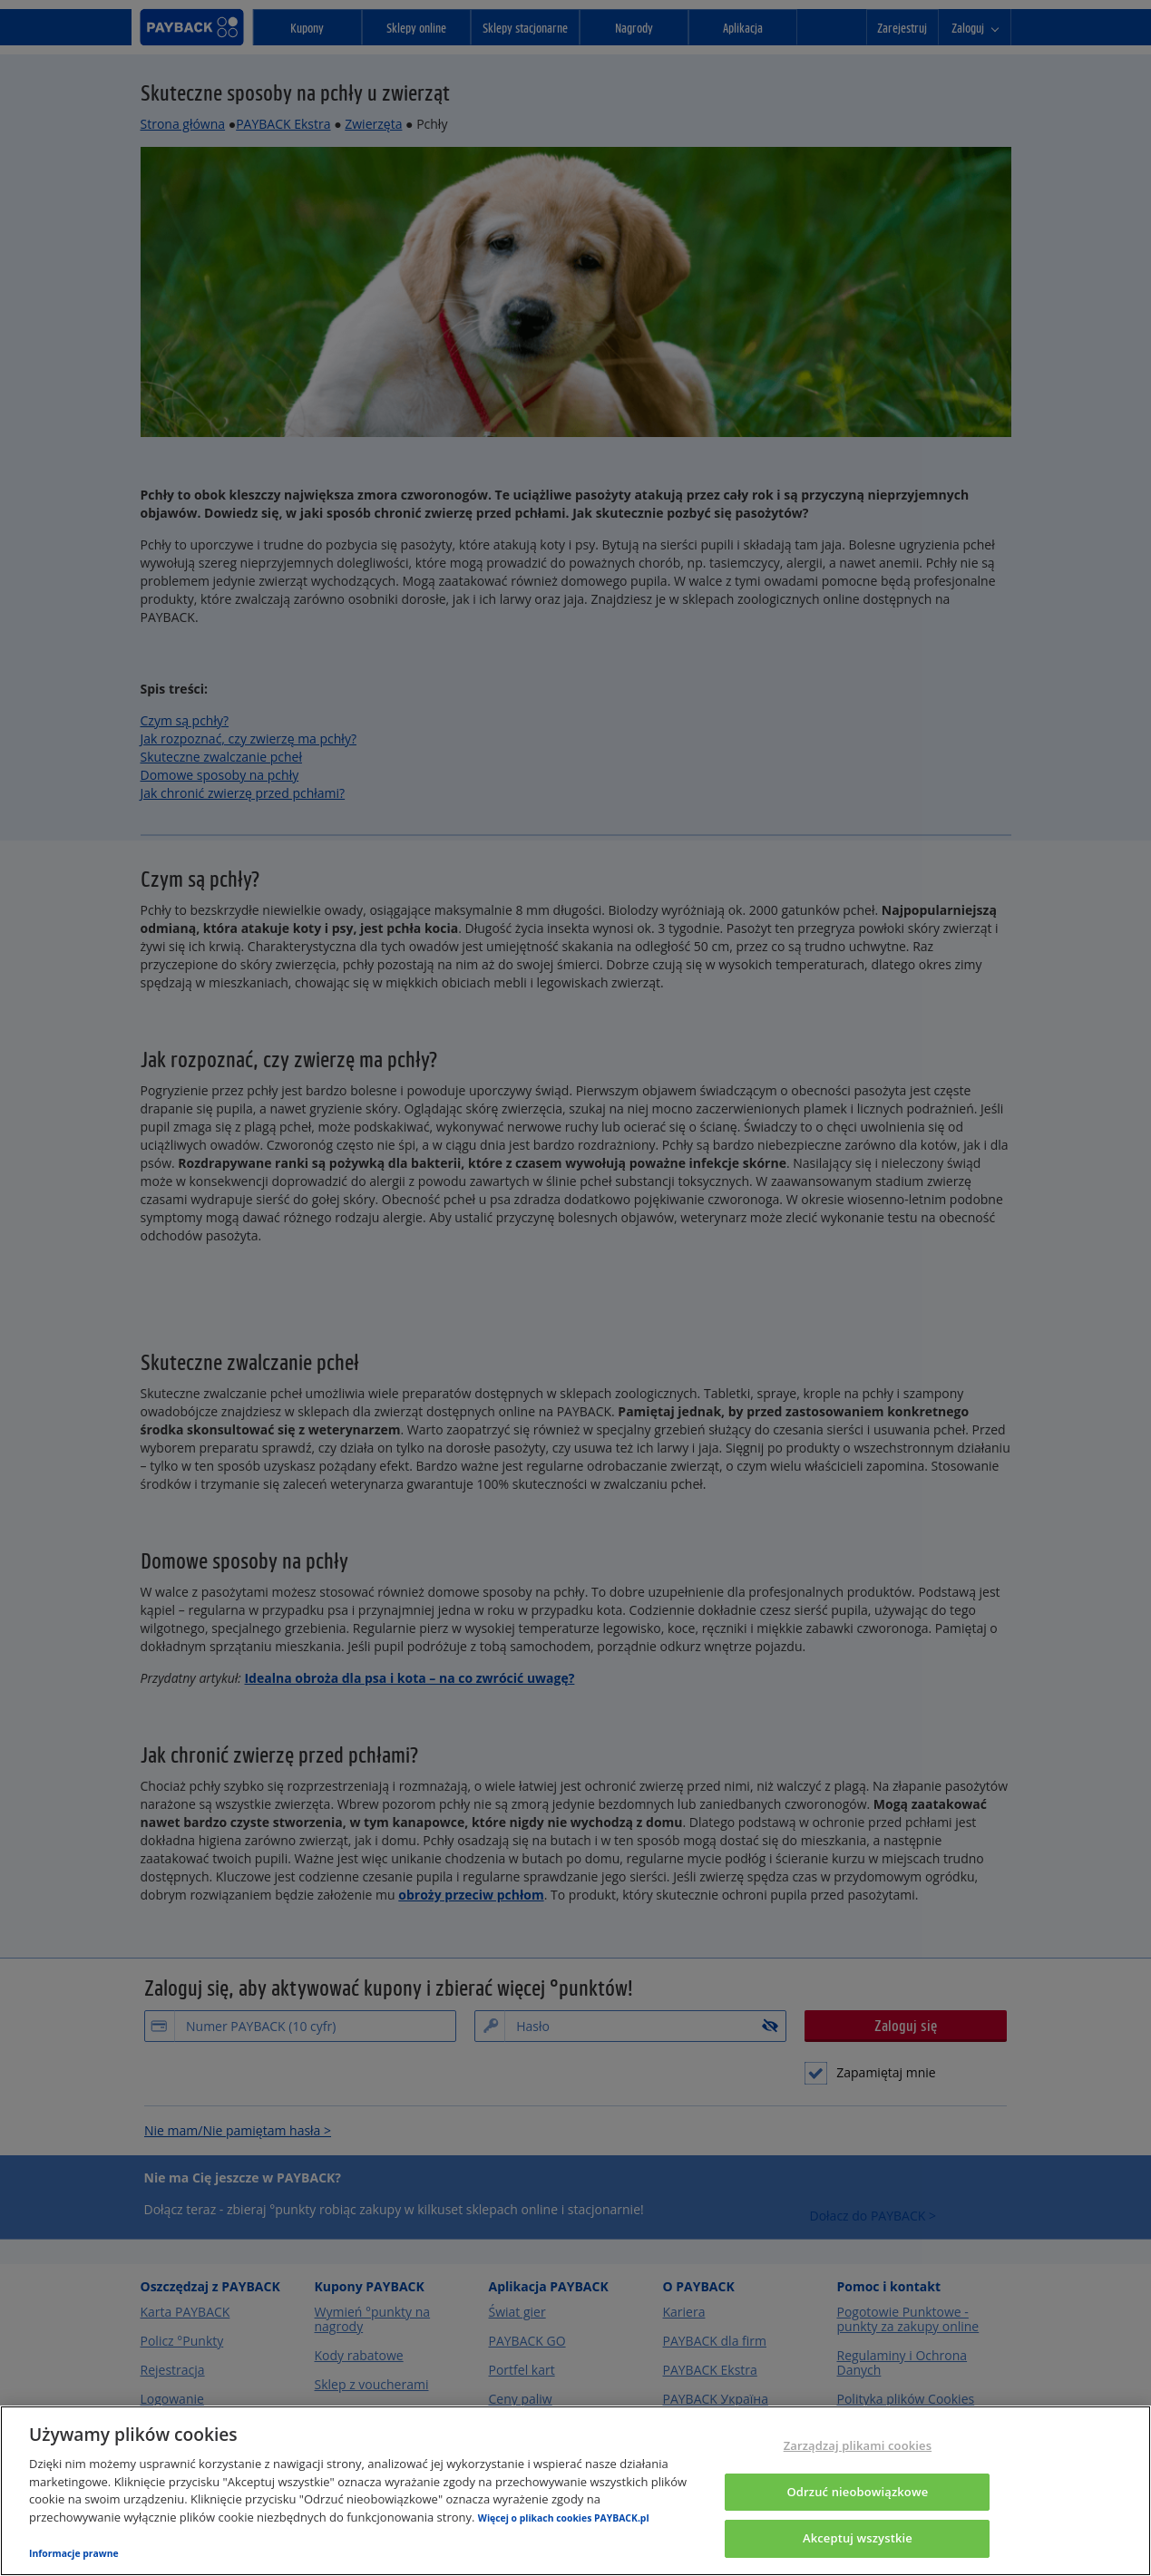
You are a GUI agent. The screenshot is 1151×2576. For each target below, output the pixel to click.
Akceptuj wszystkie (857, 2538)
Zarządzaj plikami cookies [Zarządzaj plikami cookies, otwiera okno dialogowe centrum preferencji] (858, 2445)
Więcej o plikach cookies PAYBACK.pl (563, 2518)
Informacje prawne (74, 2553)
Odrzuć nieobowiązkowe (858, 2492)
